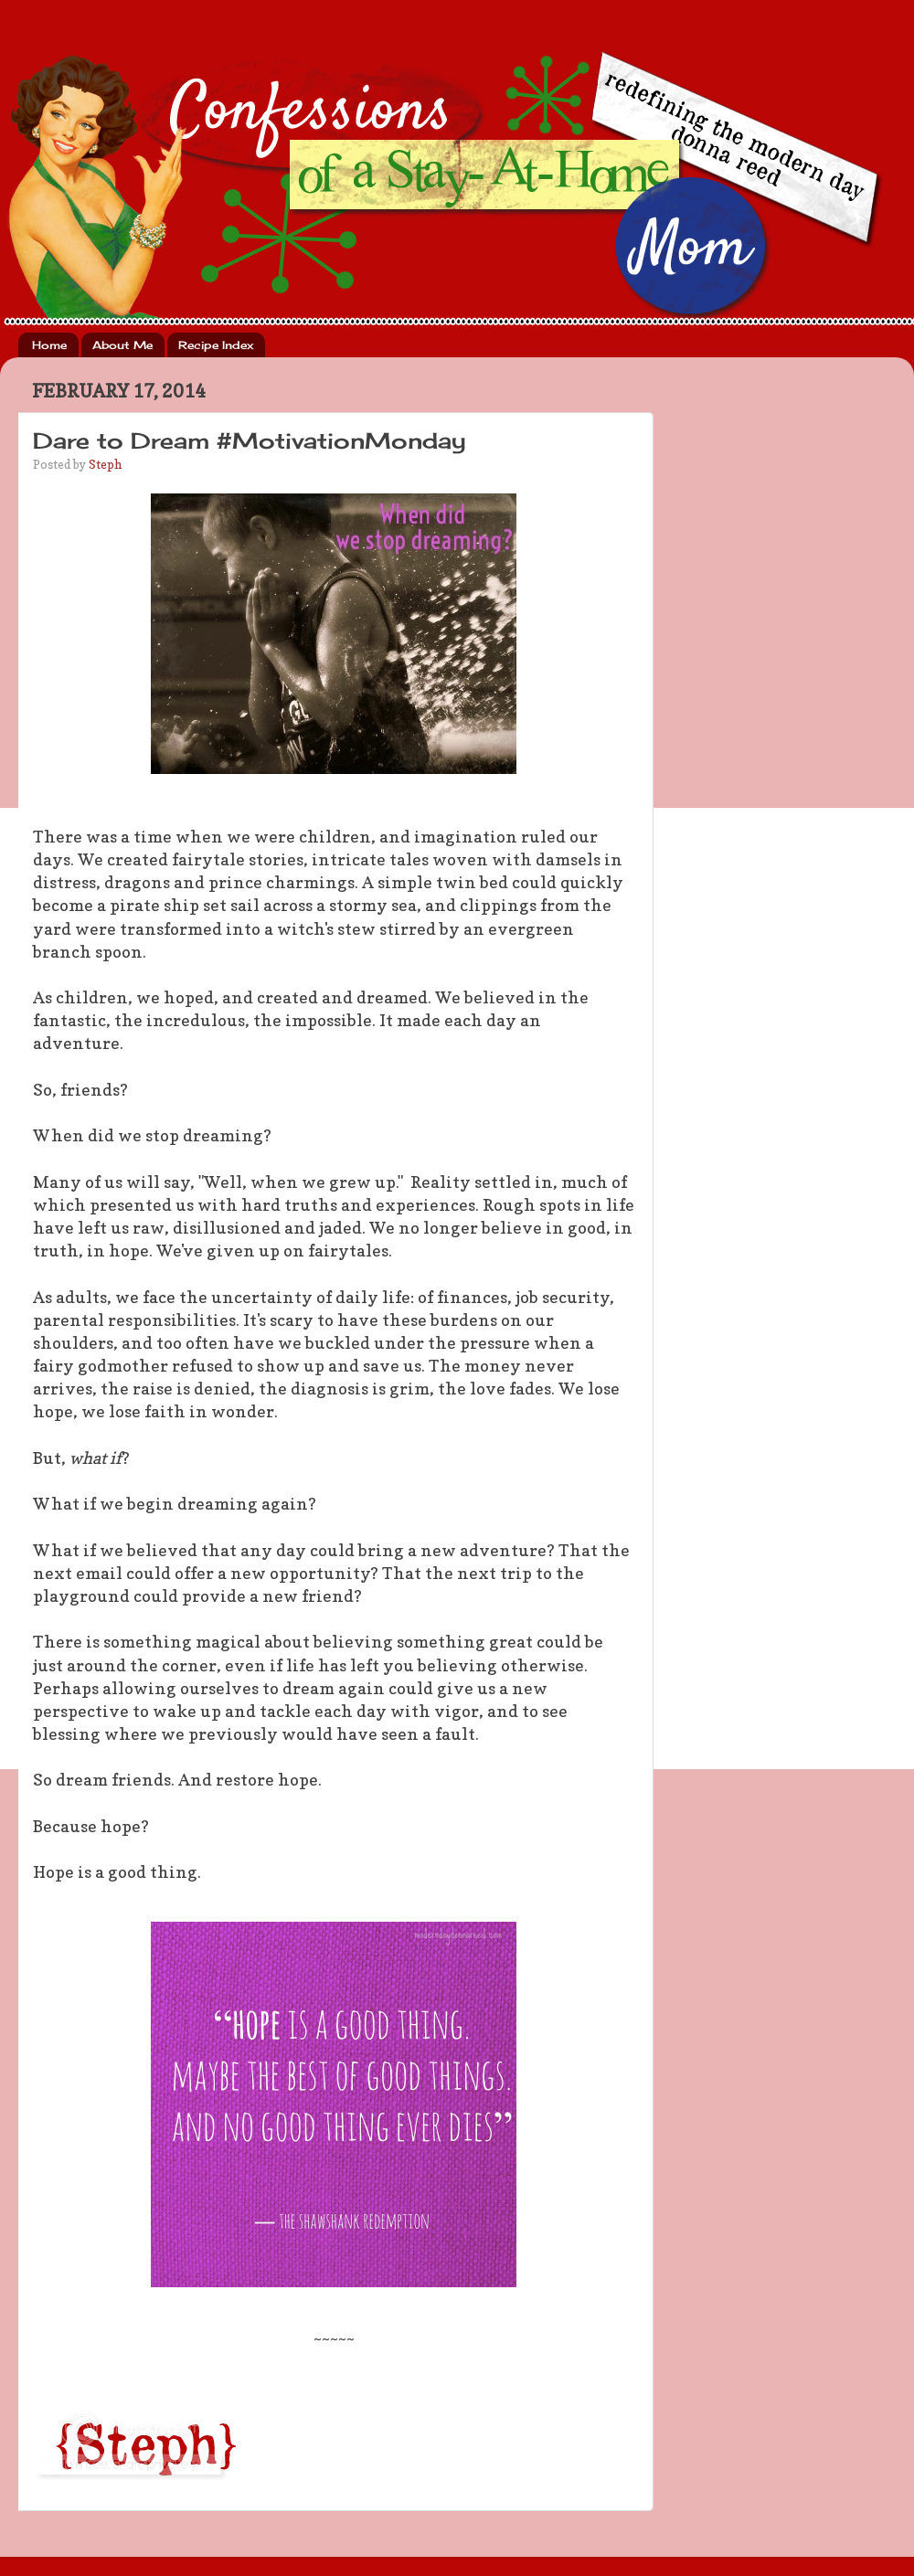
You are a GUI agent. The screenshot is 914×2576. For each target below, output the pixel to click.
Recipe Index (215, 345)
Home (49, 345)
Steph (105, 464)
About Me (122, 345)
